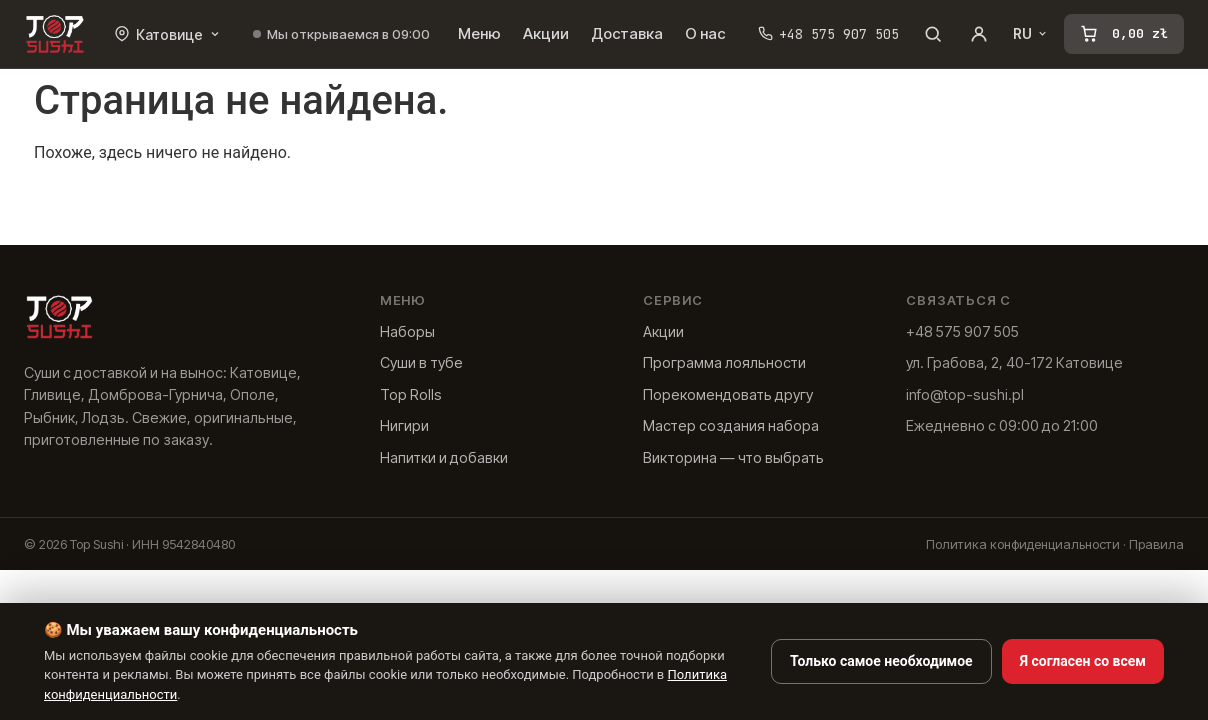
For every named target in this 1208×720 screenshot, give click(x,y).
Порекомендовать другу (728, 394)
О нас (705, 33)
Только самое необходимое (881, 661)
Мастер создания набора (731, 425)
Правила (1156, 544)
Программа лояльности (724, 362)
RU (1030, 34)
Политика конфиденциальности (1023, 544)
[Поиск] (933, 34)
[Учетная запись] (979, 34)
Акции (546, 33)
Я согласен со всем (1083, 661)
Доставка (627, 33)
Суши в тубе (421, 362)
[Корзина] (1124, 34)
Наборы (407, 331)
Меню (479, 33)
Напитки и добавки (444, 457)
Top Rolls (411, 394)
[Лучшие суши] (55, 34)
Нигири (404, 425)
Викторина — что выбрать (733, 457)
